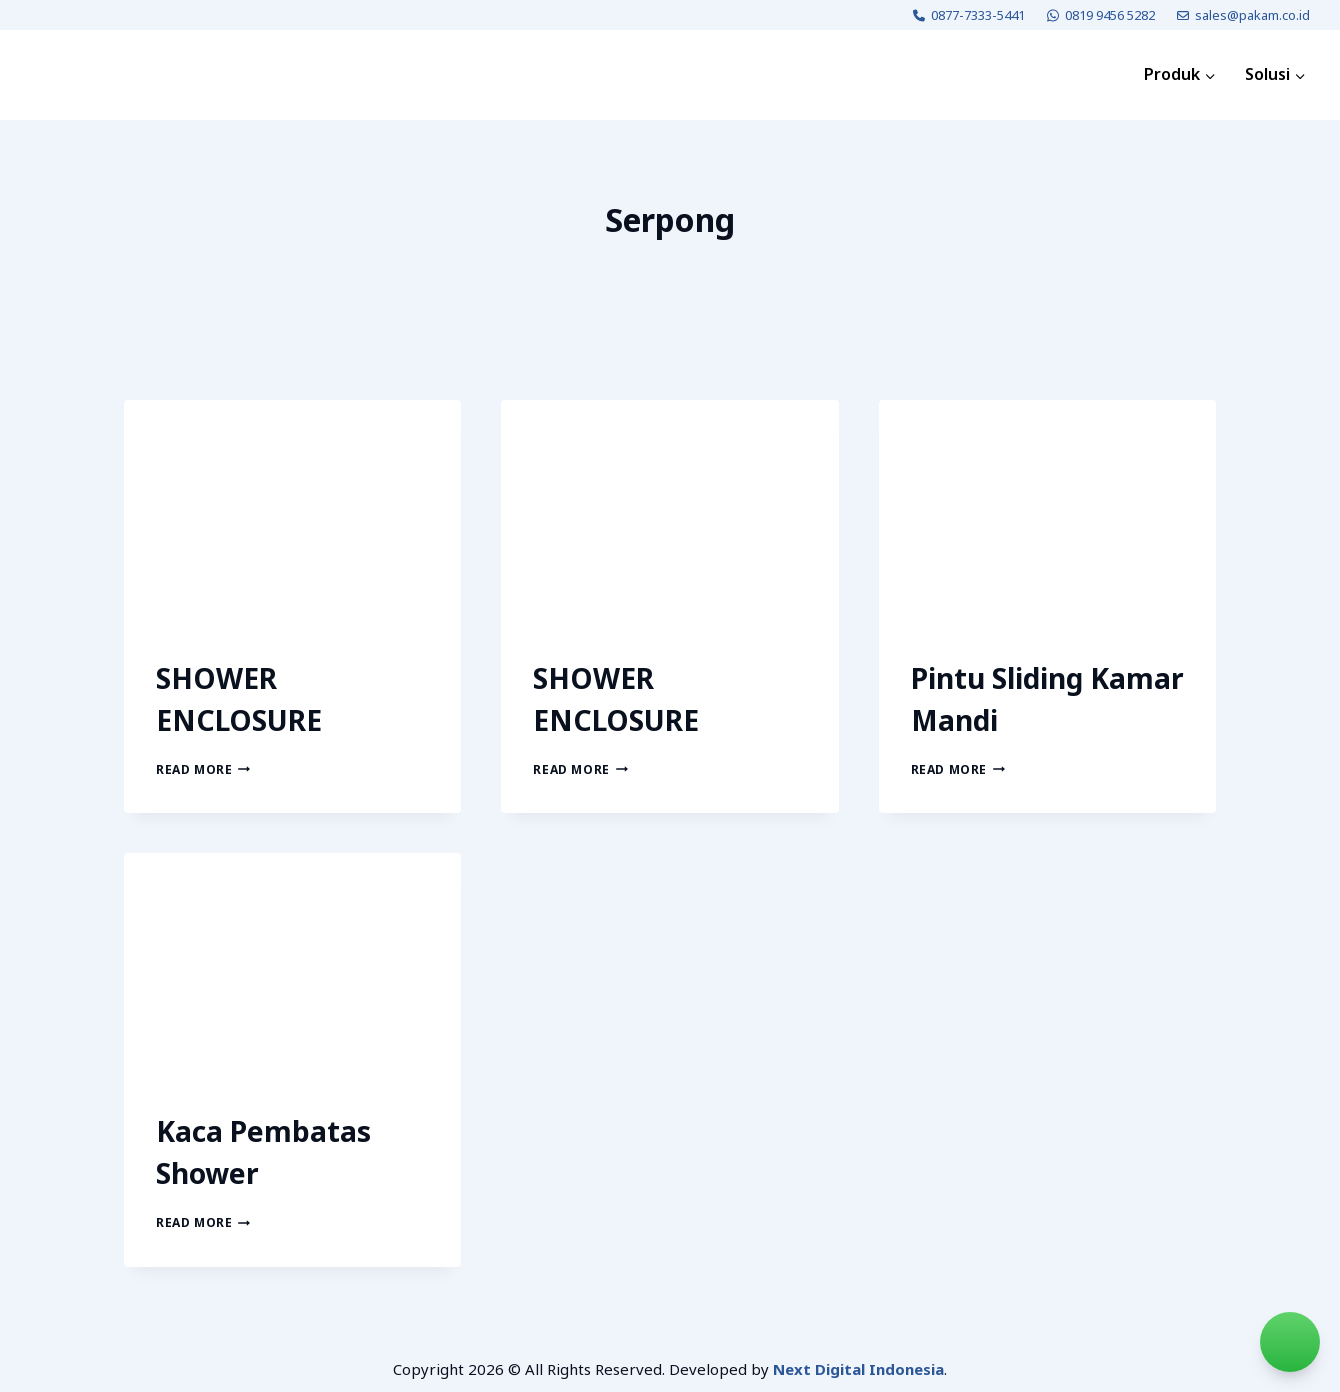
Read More (203, 769)
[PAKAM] (84, 75)
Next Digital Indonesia (858, 1369)
